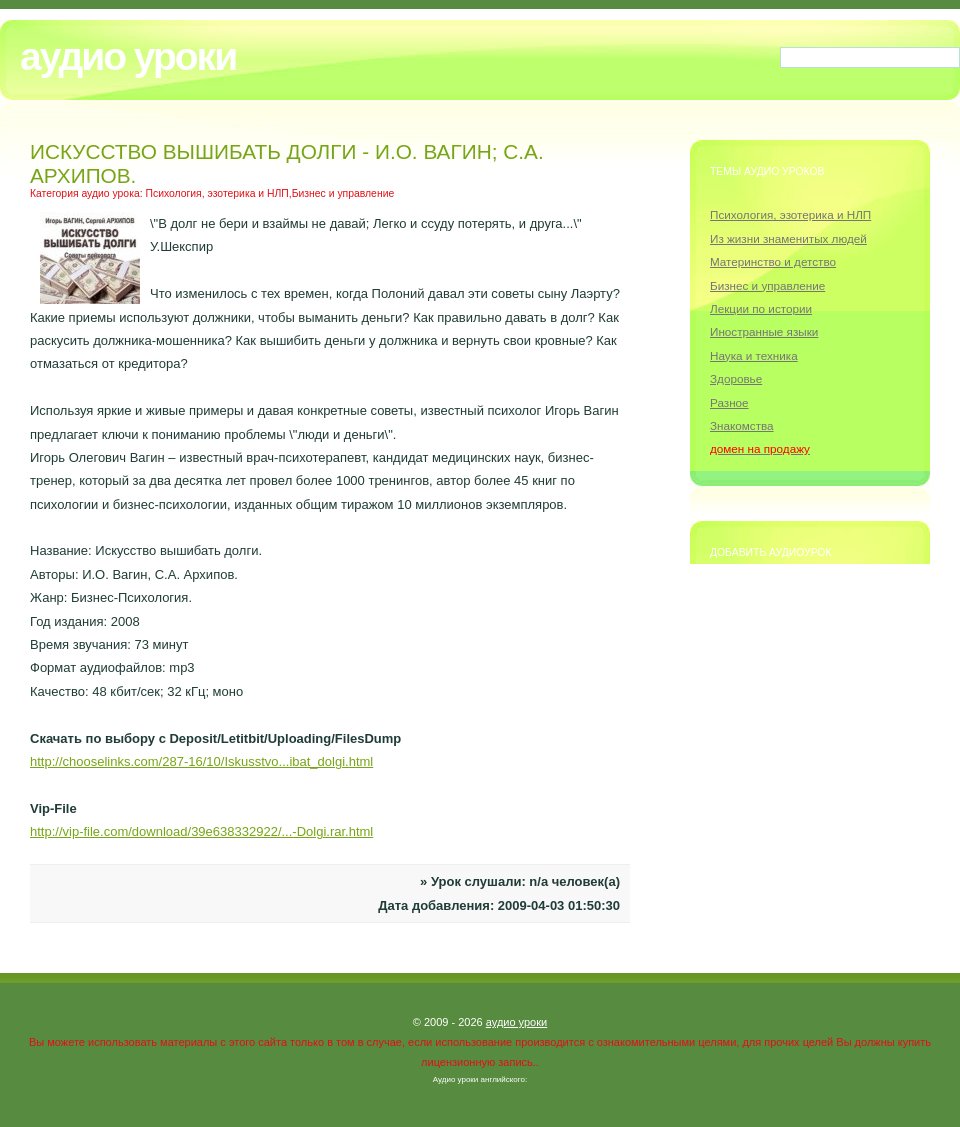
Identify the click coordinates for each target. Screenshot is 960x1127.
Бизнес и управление (767, 285)
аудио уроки (516, 1022)
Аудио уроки (128, 56)
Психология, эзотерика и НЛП (790, 214)
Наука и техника (754, 355)
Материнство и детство (773, 261)
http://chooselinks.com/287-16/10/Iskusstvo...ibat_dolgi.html (201, 761)
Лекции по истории (761, 308)
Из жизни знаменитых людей (788, 238)
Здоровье (736, 378)
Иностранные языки (764, 331)
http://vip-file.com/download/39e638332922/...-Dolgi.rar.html (201, 831)
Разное (729, 402)
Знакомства (742, 425)
